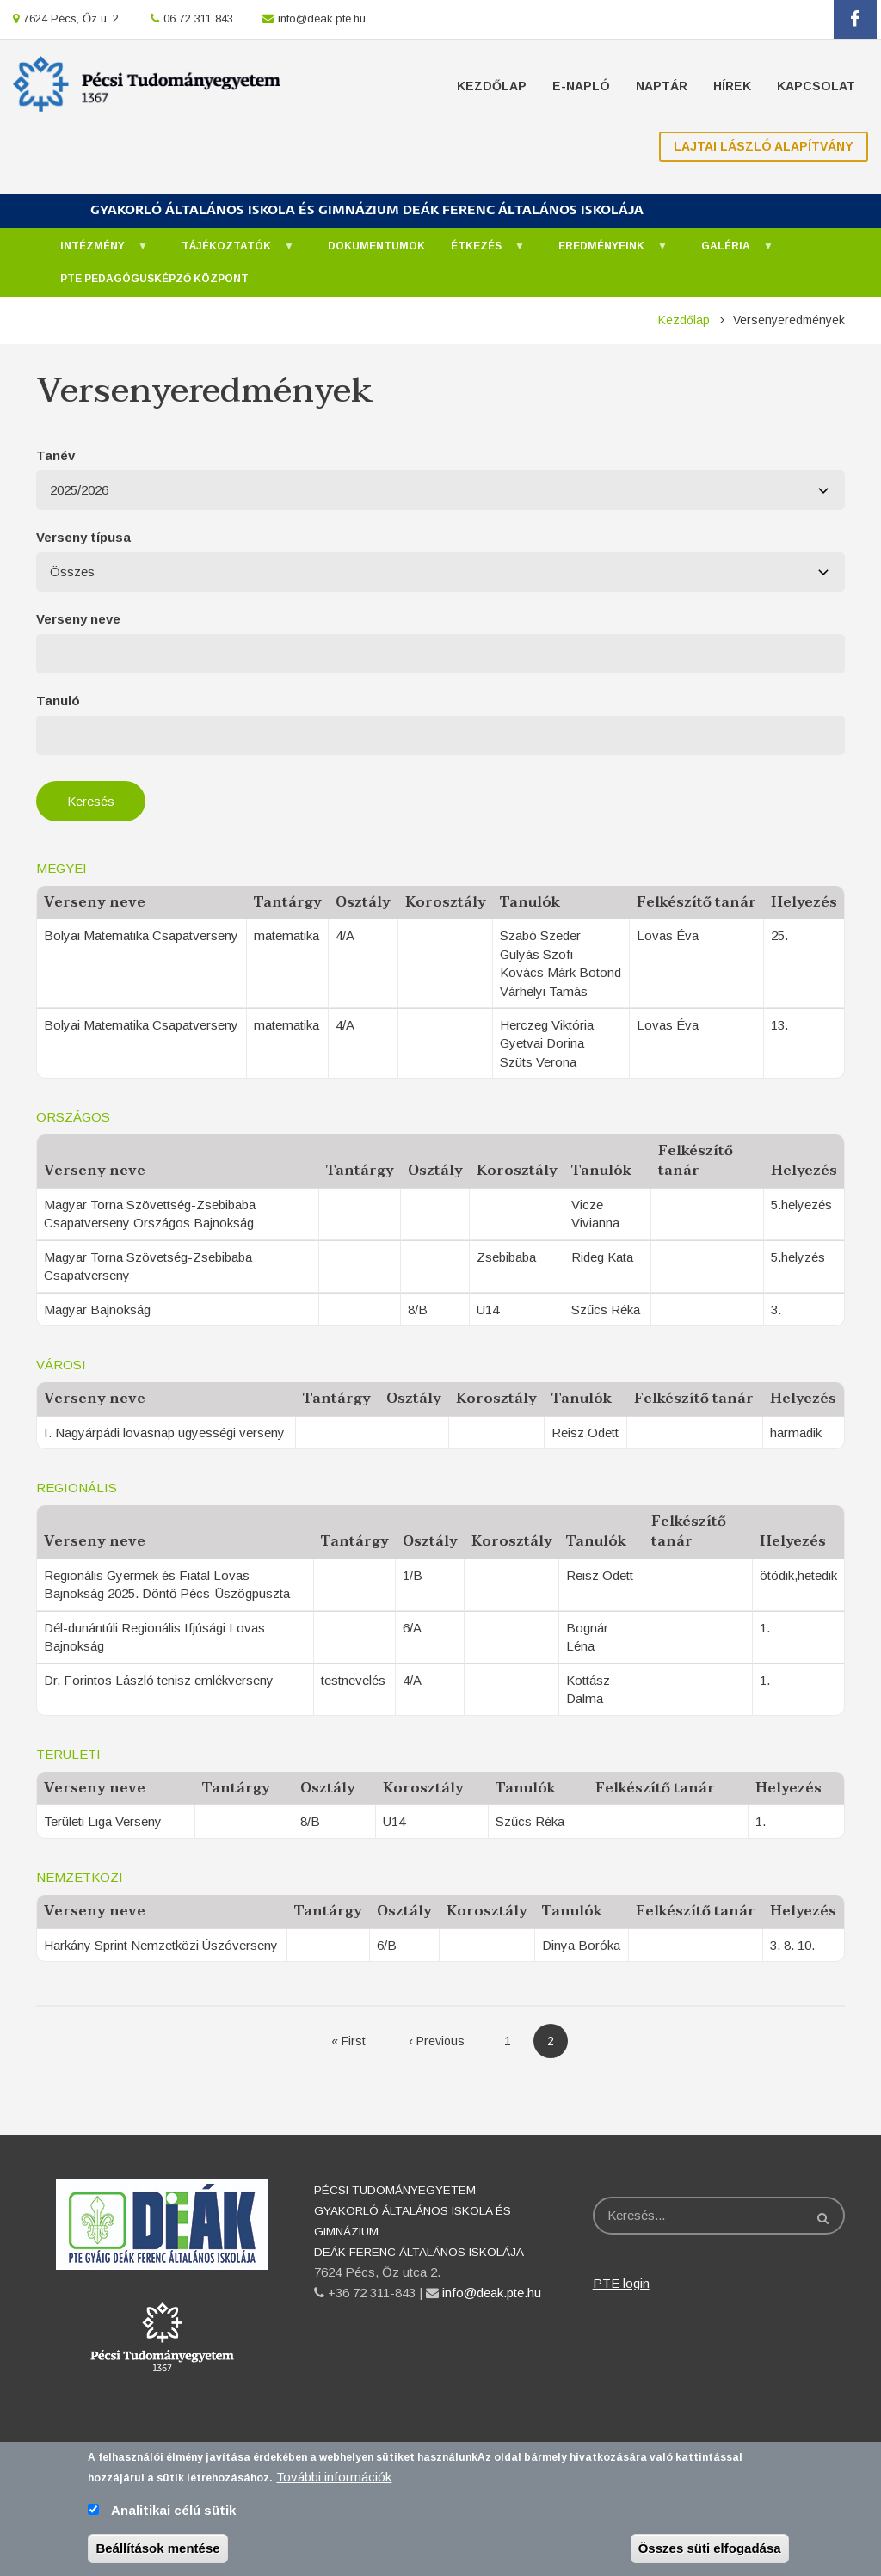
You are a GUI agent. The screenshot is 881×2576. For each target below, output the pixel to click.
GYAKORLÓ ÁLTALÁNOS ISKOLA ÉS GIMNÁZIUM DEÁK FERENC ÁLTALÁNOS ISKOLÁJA (367, 210)
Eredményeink (604, 251)
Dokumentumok (376, 246)
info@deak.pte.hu (322, 18)
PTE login (621, 2283)
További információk (333, 2477)
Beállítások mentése (157, 2549)
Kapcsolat (816, 86)
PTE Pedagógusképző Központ (154, 279)
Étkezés (479, 251)
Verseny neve (78, 619)
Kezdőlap (492, 86)
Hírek (732, 86)
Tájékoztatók (229, 251)
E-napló (581, 86)
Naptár (661, 86)
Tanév (55, 455)
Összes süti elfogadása (709, 2549)
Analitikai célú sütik (173, 2511)
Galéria (728, 251)
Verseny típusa (83, 537)
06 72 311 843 (198, 18)
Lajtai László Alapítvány (763, 146)
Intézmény (95, 251)
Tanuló (58, 700)
